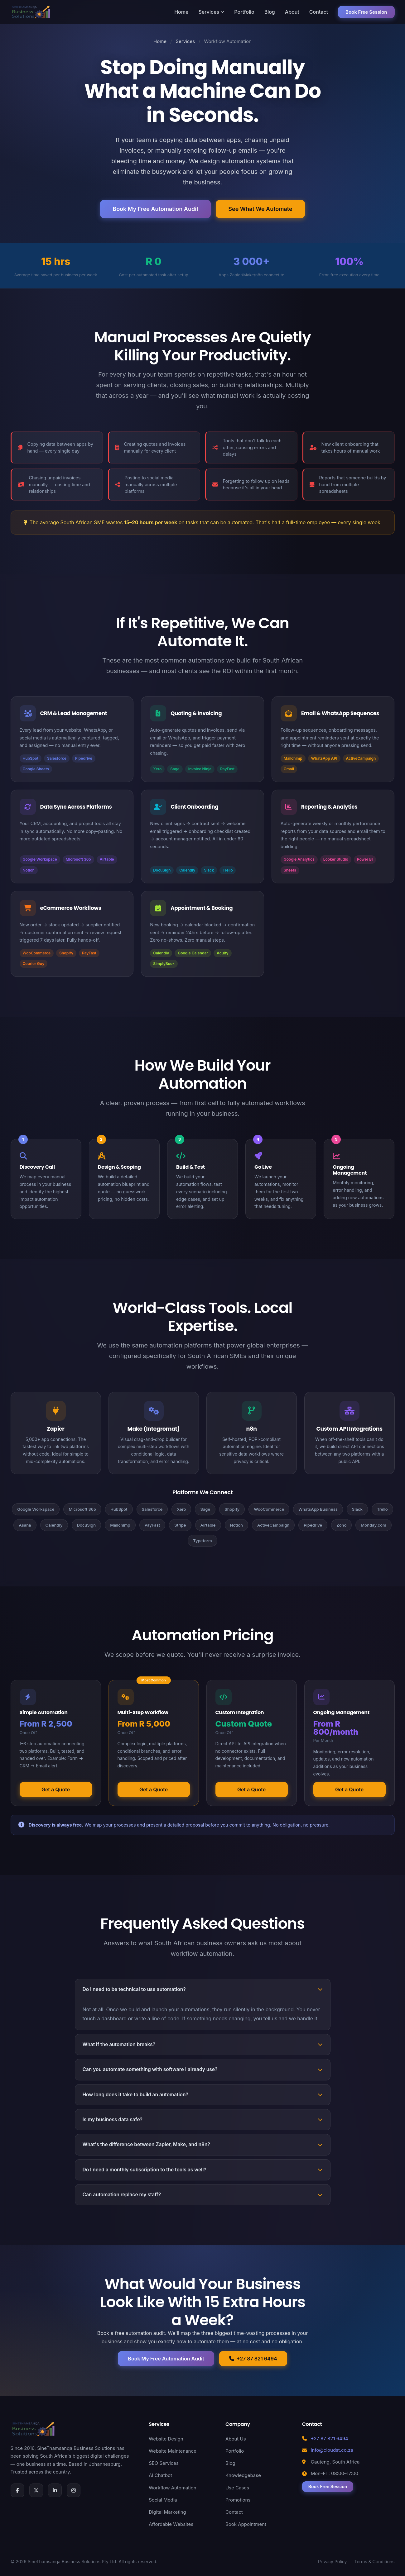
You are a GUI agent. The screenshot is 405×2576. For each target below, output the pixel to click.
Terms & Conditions (374, 2561)
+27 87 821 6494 (253, 2358)
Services (211, 12)
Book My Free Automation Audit (155, 209)
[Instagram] (73, 2490)
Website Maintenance (172, 2451)
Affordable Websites (171, 2524)
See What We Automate (260, 209)
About (292, 12)
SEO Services (164, 2463)
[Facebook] (17, 2490)
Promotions (237, 2500)
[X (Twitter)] (36, 2490)
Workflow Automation (172, 2488)
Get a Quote (55, 1789)
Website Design (166, 2439)
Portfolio (244, 12)
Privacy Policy (332, 2561)
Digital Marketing (167, 2512)
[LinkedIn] (55, 2490)
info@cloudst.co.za (332, 2450)
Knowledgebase (243, 2475)
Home (181, 12)
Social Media (163, 2500)
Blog (269, 12)
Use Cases (237, 2488)
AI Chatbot (160, 2475)
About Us (235, 2439)
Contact (318, 12)
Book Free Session (366, 12)
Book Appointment (245, 2524)
